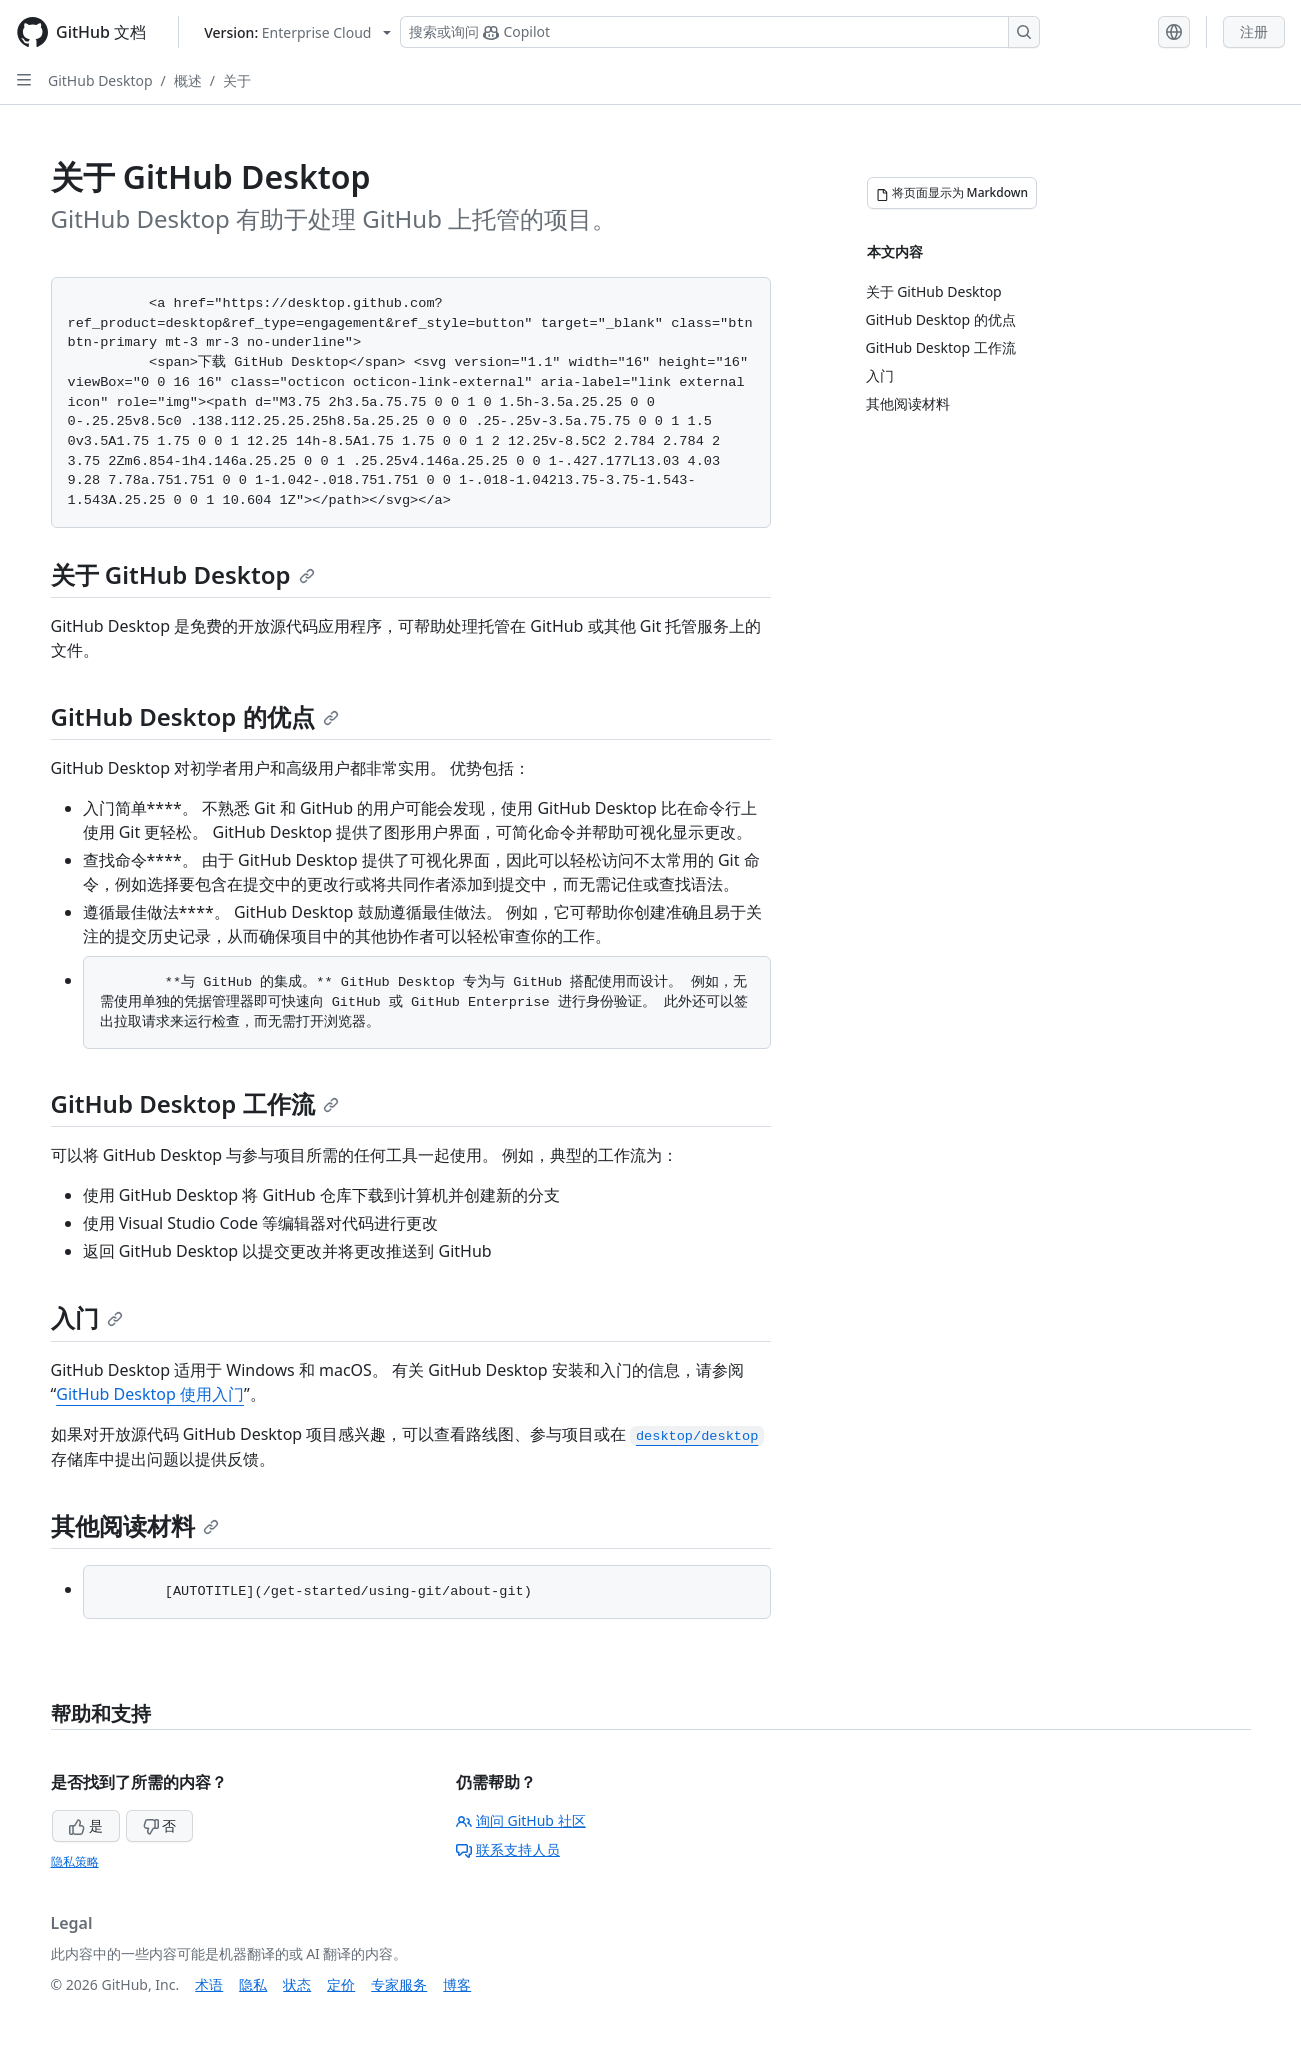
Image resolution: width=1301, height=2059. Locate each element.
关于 (237, 80)
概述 (188, 80)
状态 (297, 1984)
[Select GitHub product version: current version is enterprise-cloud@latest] (297, 32)
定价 (341, 1984)
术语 (209, 1984)
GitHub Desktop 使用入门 (150, 1394)
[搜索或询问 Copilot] (720, 32)
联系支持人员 (508, 1849)
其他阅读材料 (135, 1525)
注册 (1254, 31)
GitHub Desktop (100, 80)
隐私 (253, 1984)
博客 (457, 1984)
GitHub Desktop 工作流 (195, 1103)
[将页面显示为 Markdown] (952, 193)
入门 (87, 1317)
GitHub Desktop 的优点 (195, 716)
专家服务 (399, 1984)
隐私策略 (75, 1861)
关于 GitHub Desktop (183, 574)
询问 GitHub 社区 (521, 1820)
